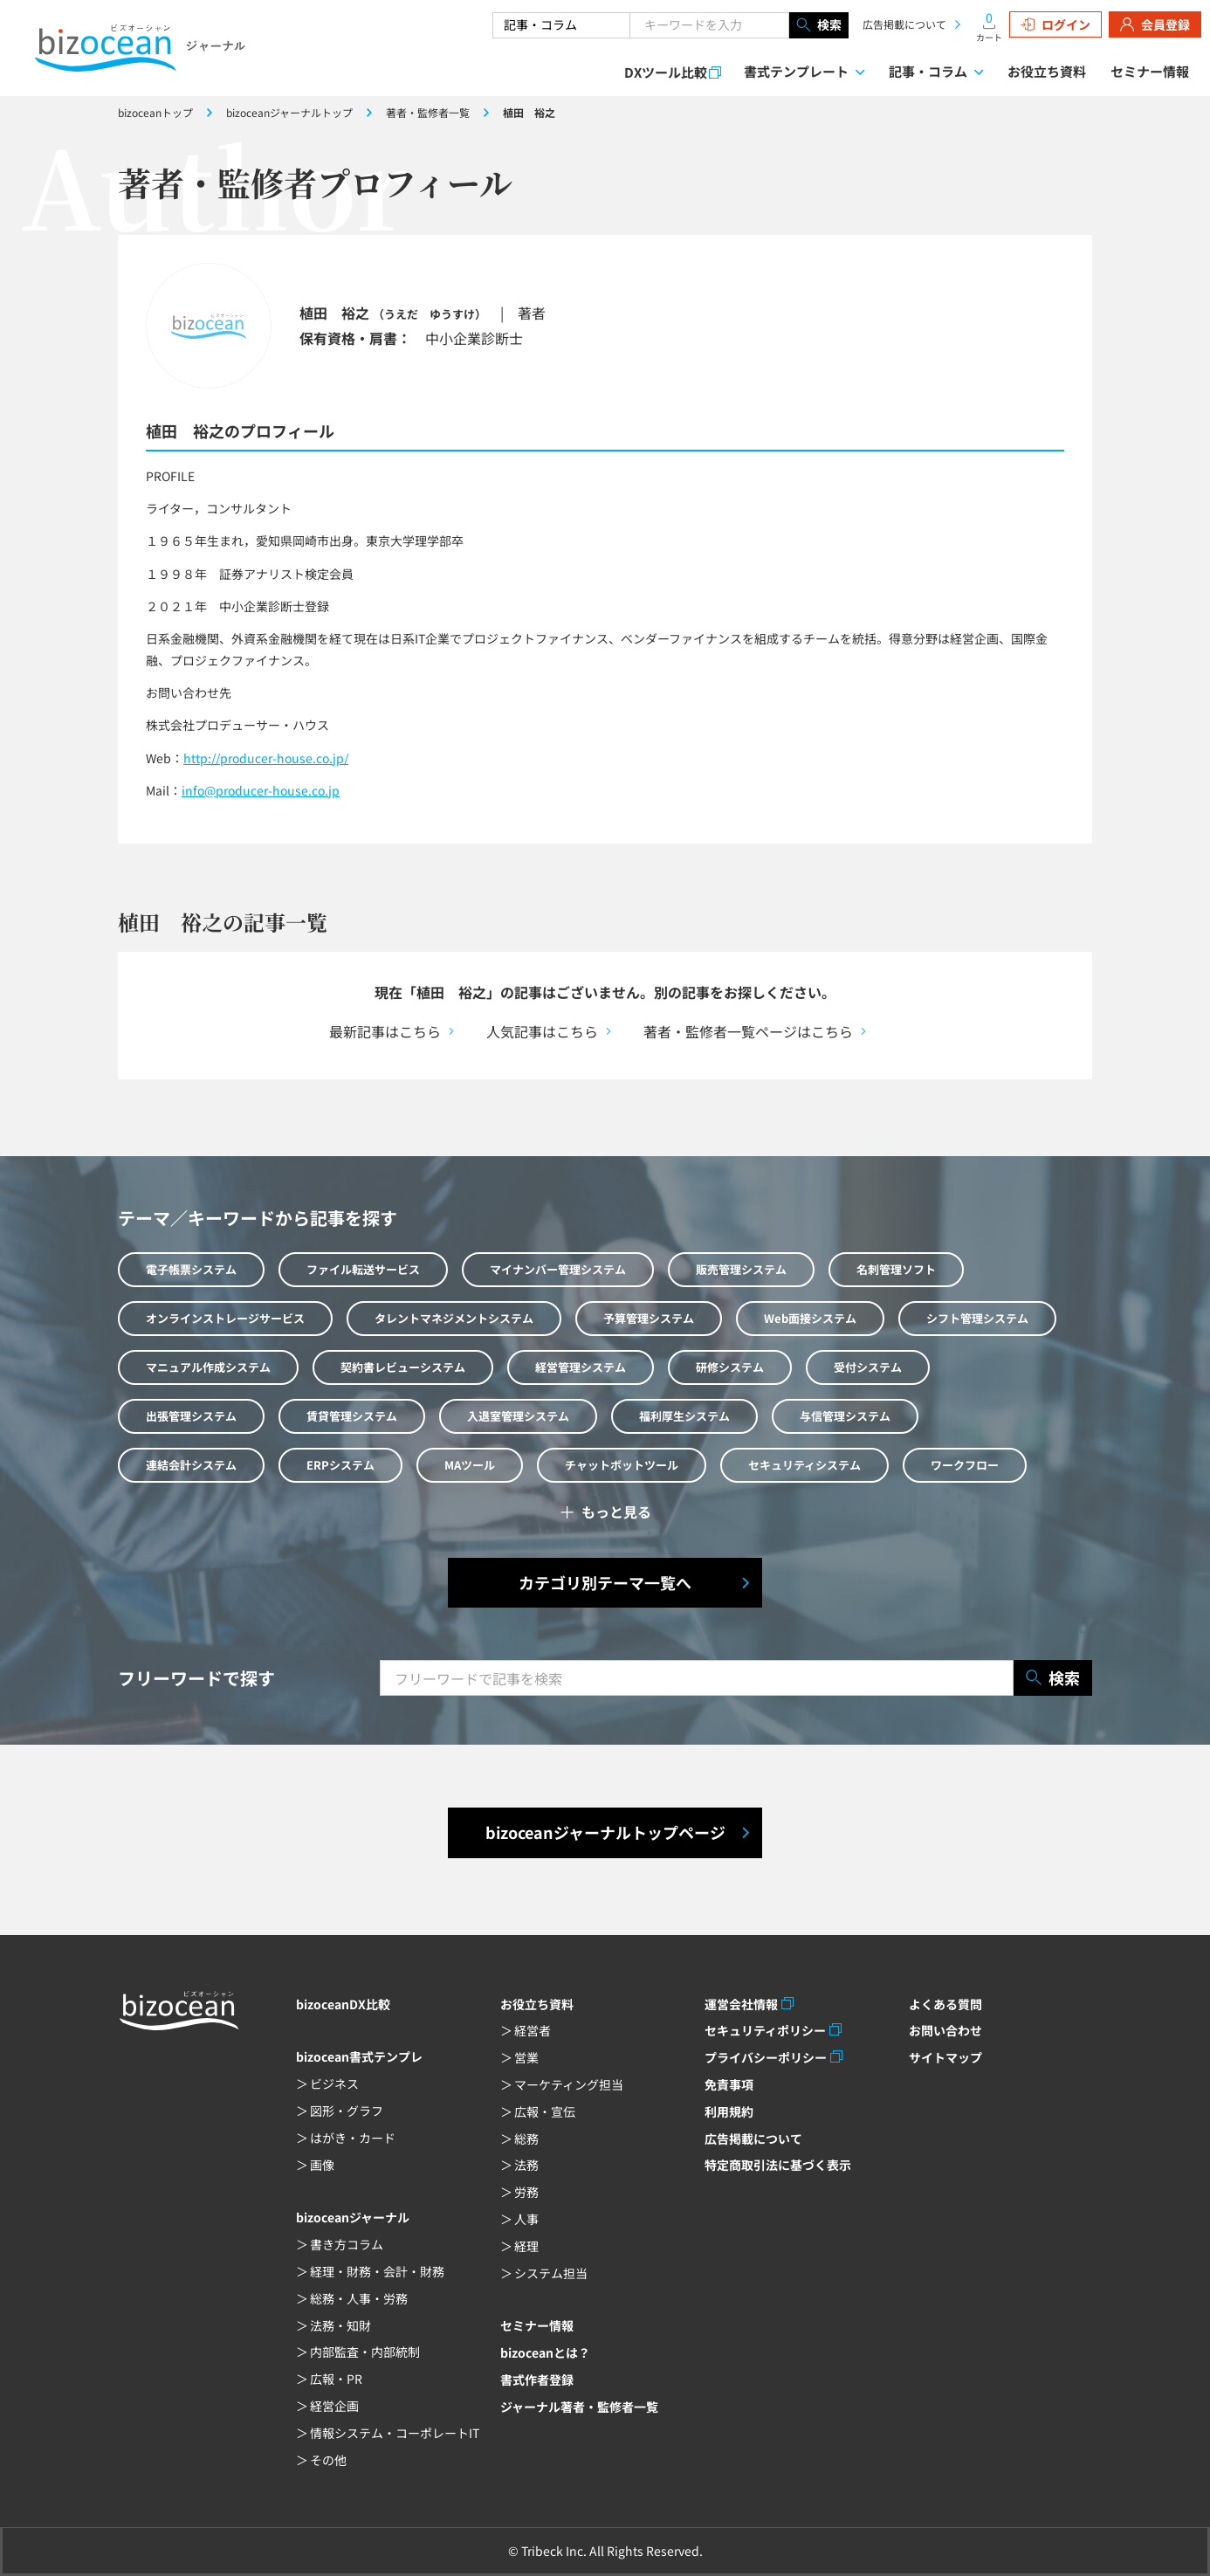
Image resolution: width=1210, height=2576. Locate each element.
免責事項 (729, 2084)
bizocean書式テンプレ (359, 2056)
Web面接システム (810, 1318)
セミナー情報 (1149, 71)
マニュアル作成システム (208, 1367)
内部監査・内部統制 (365, 2351)
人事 (526, 2219)
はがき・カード (352, 2137)
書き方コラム (346, 2244)
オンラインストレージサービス (225, 1318)
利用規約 (729, 2111)
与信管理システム (845, 1416)
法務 (526, 2164)
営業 (526, 2057)
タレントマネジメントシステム (454, 1318)
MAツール (469, 1465)
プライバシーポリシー (766, 2057)
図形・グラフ (346, 2110)
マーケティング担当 (568, 2084)
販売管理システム (741, 1269)
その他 (328, 2460)
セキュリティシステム (804, 1465)
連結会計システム (191, 1465)
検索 (819, 25)
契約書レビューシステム (402, 1367)
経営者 (532, 2030)
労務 (526, 2192)
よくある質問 (945, 2004)
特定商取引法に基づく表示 (778, 2164)
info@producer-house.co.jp (261, 790)
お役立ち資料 (1046, 71)
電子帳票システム (191, 1269)
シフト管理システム (977, 1318)
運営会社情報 (741, 2004)
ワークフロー (965, 1465)
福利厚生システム (684, 1416)
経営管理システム (580, 1367)
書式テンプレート (796, 71)
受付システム (868, 1367)
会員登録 (1155, 24)
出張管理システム (191, 1416)
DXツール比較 (665, 72)
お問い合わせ (945, 2030)
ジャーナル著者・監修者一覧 (579, 2406)
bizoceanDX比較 (343, 2004)
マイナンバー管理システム (558, 1269)
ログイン (1055, 24)
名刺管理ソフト (896, 1269)
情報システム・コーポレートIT (394, 2433)
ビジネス (334, 2083)
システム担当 (551, 2273)
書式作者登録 (537, 2379)
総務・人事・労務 (359, 2298)
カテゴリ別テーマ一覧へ (605, 1582)
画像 (322, 2164)
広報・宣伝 (544, 2111)
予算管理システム (648, 1318)
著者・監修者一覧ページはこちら (748, 1031)
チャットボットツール (621, 1465)
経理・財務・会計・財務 (377, 2271)
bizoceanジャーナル (352, 2217)
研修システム (730, 1367)
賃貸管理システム (351, 1416)
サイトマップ (945, 2057)
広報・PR (336, 2378)
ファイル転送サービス (363, 1269)
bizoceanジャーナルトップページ (605, 1832)
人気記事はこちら (542, 1031)
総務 (526, 2138)
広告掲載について (904, 24)
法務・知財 (340, 2325)
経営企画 (334, 2405)
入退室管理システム (518, 1416)
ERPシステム (340, 1465)
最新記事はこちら (385, 1031)
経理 (526, 2246)
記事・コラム (928, 71)
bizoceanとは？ (545, 2352)
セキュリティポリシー (765, 2030)
